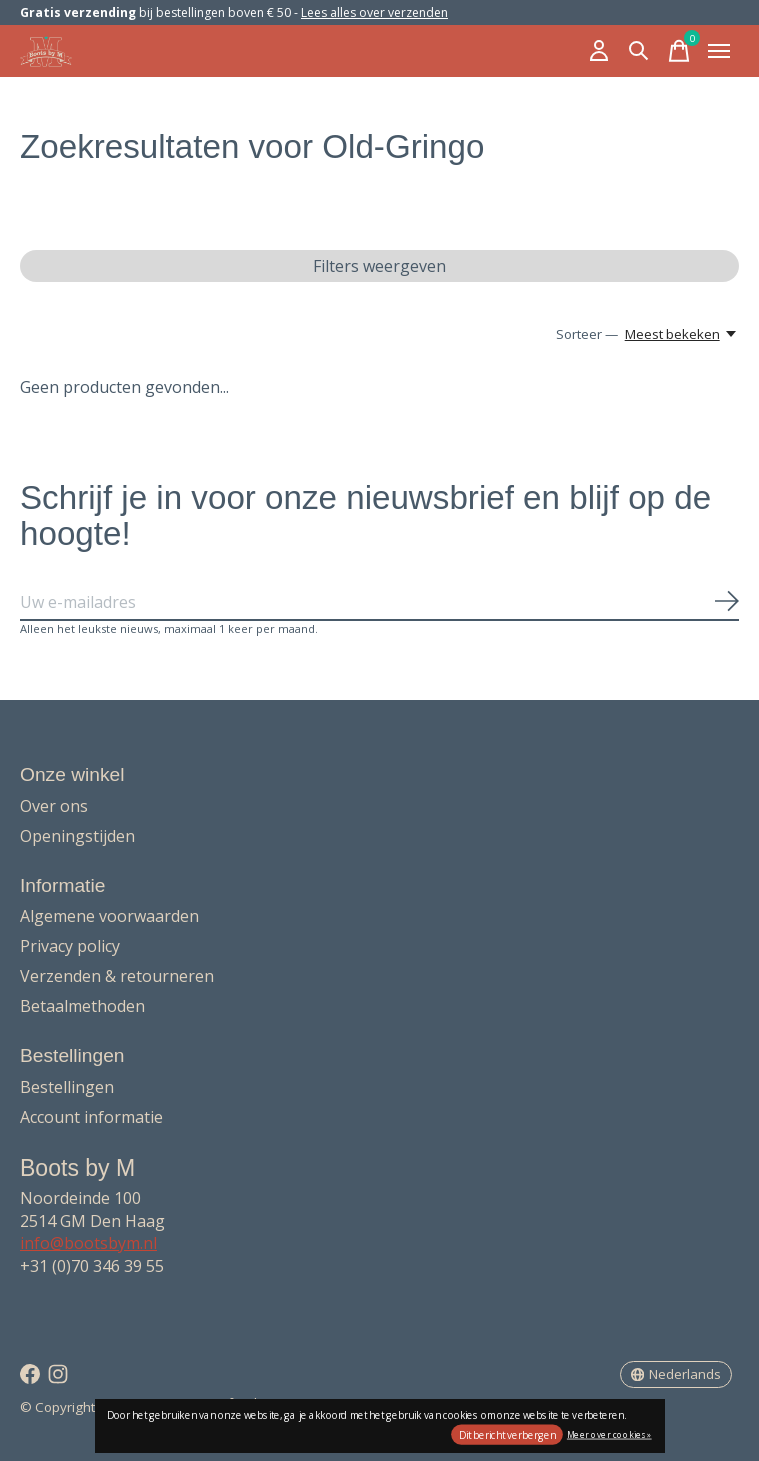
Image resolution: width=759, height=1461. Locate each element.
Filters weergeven (379, 266)
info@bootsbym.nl (88, 1243)
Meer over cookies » (609, 1433)
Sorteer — (587, 334)
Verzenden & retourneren (117, 976)
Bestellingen (67, 1087)
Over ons (54, 806)
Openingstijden (77, 836)
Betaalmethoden (82, 1006)
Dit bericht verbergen (507, 1435)
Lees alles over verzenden (374, 12)
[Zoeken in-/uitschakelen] (639, 51)
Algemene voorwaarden (109, 916)
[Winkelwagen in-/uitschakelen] (679, 51)
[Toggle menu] (719, 51)
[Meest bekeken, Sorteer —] (682, 334)
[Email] (379, 603)
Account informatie (91, 1117)
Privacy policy (70, 946)
